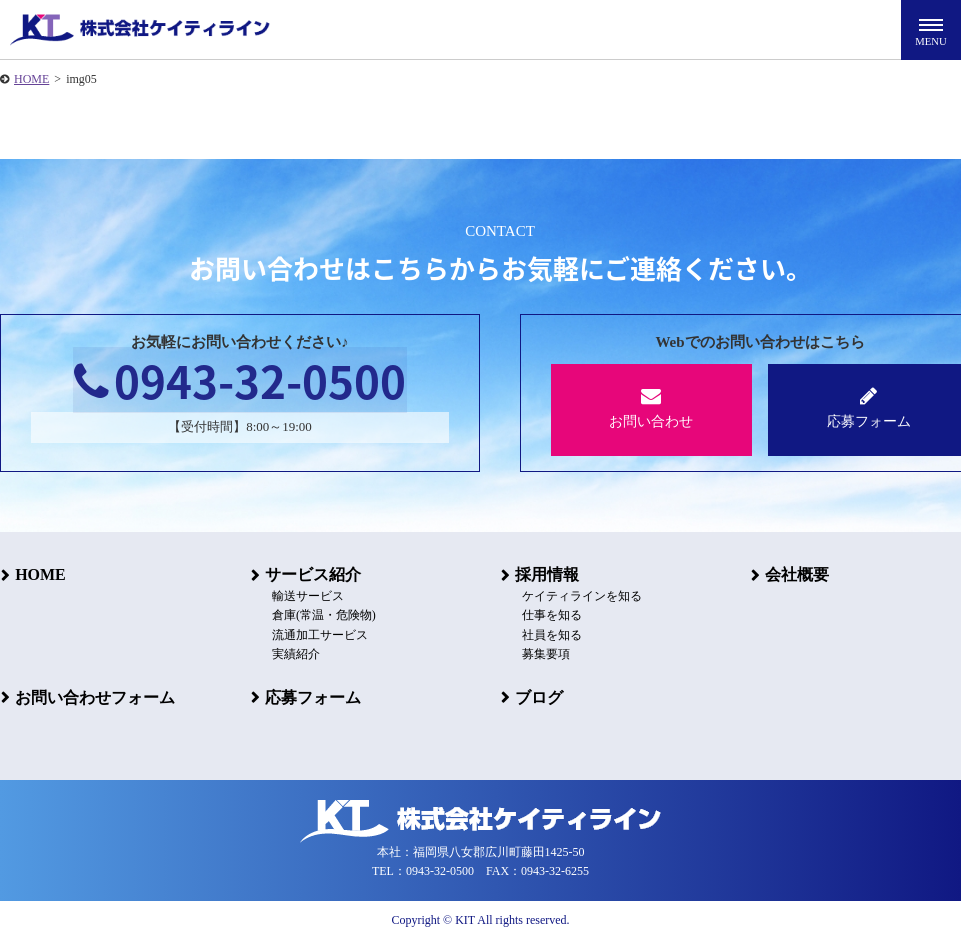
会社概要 (796, 574)
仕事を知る (550, 616)
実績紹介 (294, 654)
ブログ (538, 696)
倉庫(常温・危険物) (322, 616)
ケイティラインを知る (580, 597)
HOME (31, 79)
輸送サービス (306, 597)
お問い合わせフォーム (94, 696)
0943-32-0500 (240, 381)
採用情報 (546, 574)
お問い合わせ (651, 407)
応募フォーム (312, 696)
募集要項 (544, 654)
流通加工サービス (318, 635)
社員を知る (550, 635)
